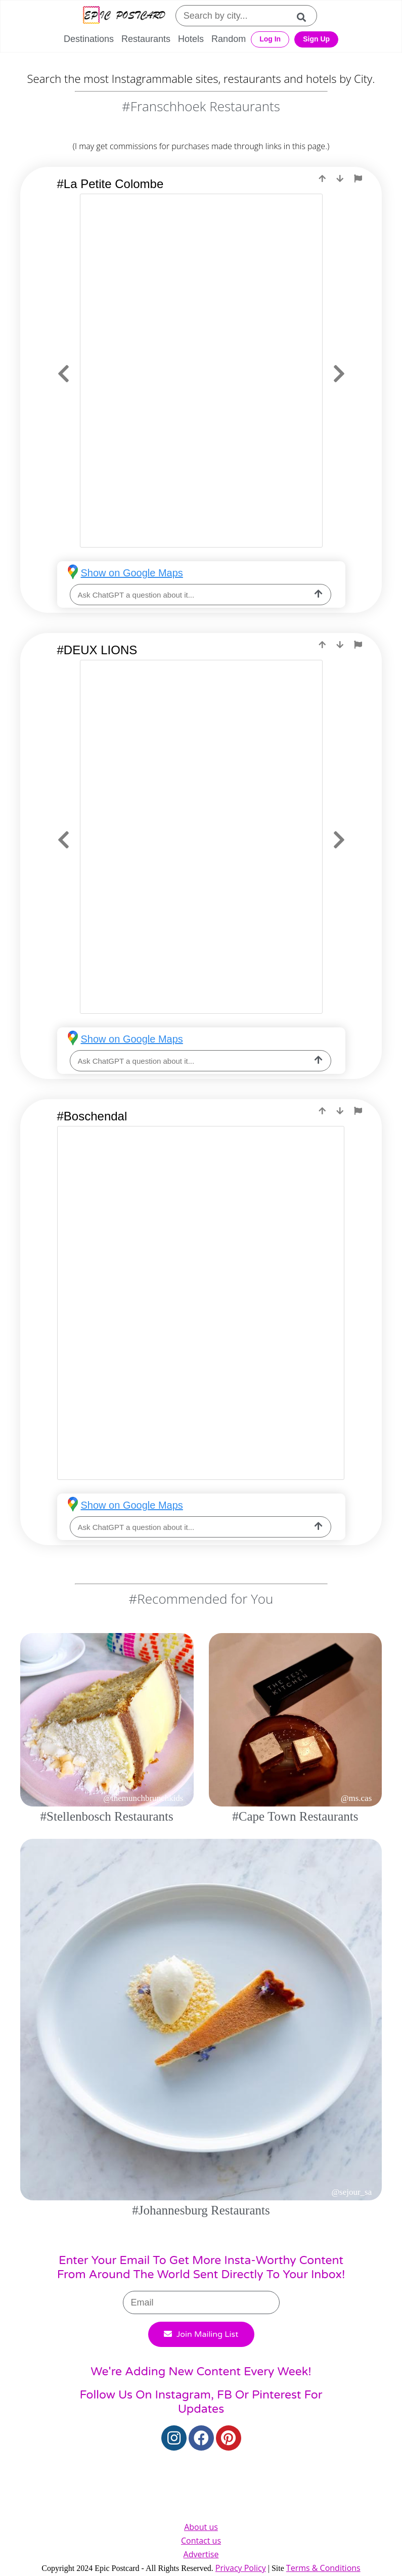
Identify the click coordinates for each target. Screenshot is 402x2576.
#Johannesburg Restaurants (201, 2210)
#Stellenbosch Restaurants (106, 1816)
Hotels (191, 39)
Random (228, 39)
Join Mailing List (201, 2334)
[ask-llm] (318, 594)
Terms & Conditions (323, 2567)
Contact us (201, 2540)
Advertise (201, 2554)
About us (201, 2527)
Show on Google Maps (132, 572)
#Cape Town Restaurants (295, 1816)
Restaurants (145, 39)
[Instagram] (174, 2438)
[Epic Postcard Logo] (124, 16)
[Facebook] (201, 2438)
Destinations (89, 39)
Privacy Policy (240, 2567)
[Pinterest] (228, 2438)
